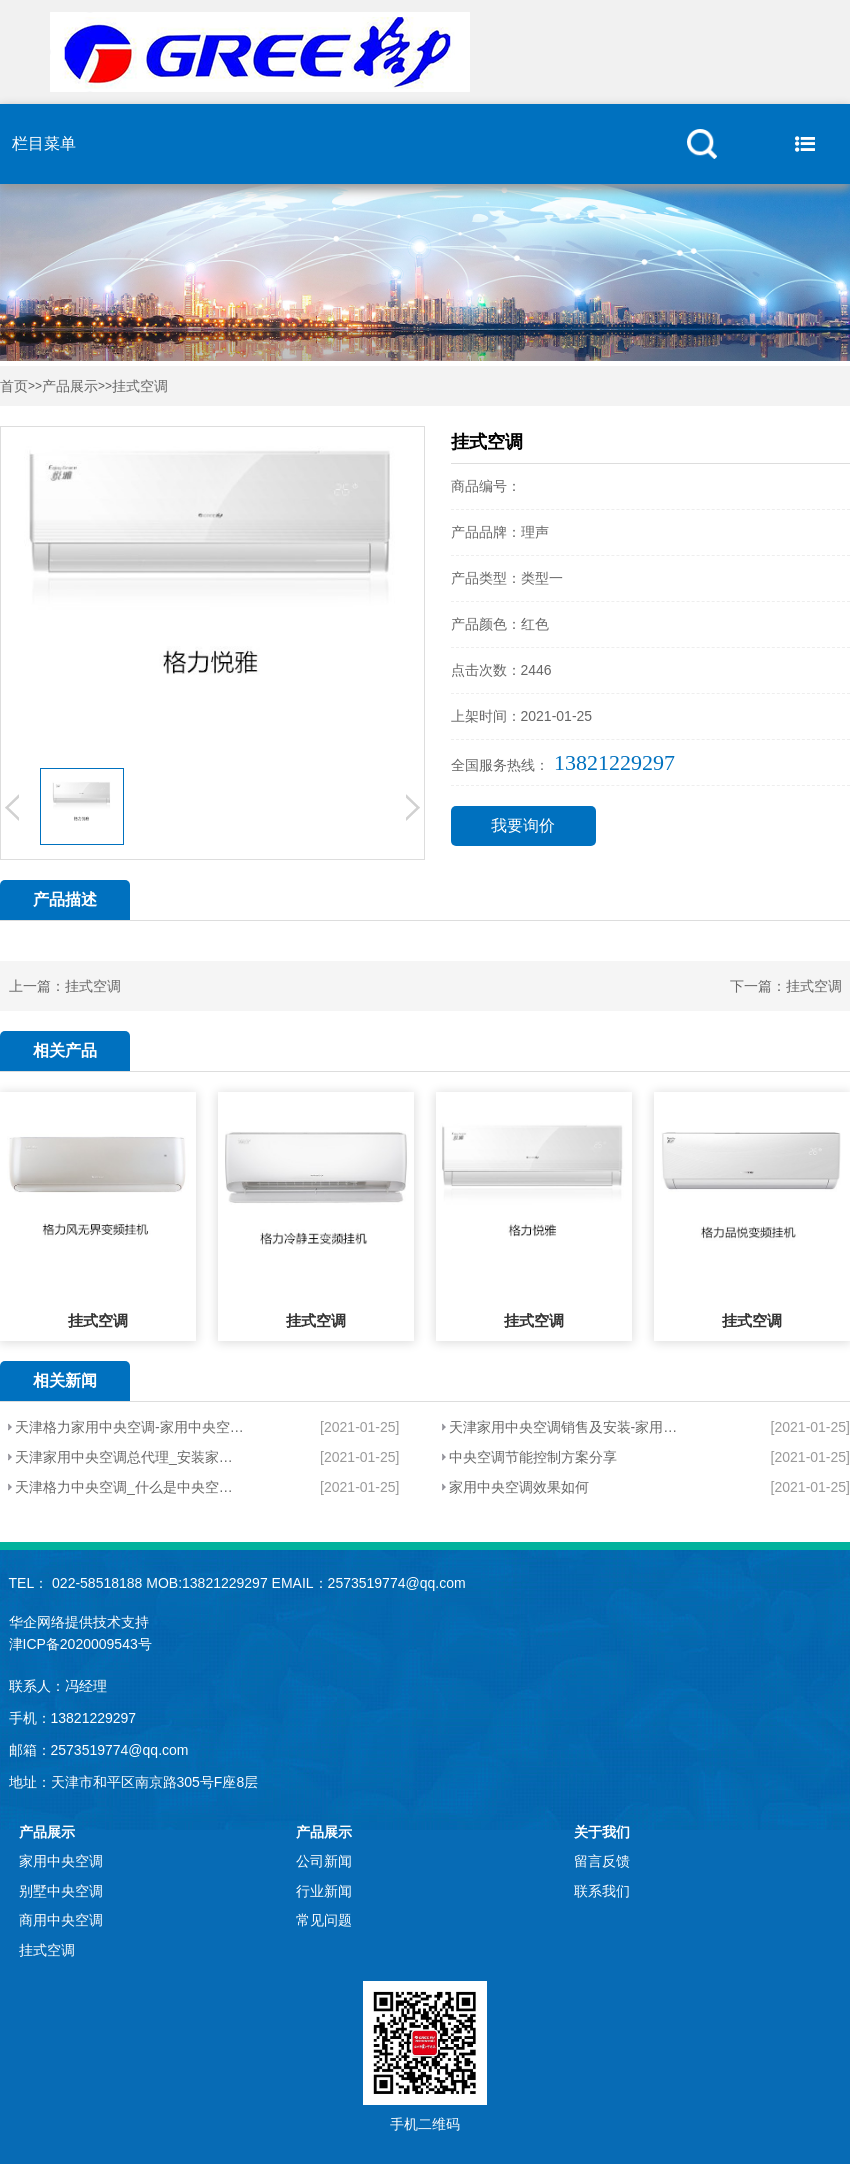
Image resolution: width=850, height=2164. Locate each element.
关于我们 (602, 1832)
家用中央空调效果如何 (519, 1487)
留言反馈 (602, 1861)
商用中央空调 (61, 1920)
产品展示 (70, 386)
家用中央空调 (61, 1861)
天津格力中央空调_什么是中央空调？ (130, 1487)
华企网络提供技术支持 (79, 1622)
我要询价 (523, 825)
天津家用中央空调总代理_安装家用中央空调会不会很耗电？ (130, 1457)
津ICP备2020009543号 (80, 1644)
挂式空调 (140, 386)
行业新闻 (324, 1891)
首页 (14, 386)
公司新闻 (324, 1861)
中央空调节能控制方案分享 (533, 1457)
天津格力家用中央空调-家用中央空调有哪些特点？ (130, 1427)
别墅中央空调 (61, 1891)
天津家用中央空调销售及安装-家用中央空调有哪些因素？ (569, 1427)
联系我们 (602, 1891)
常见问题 (324, 1920)
